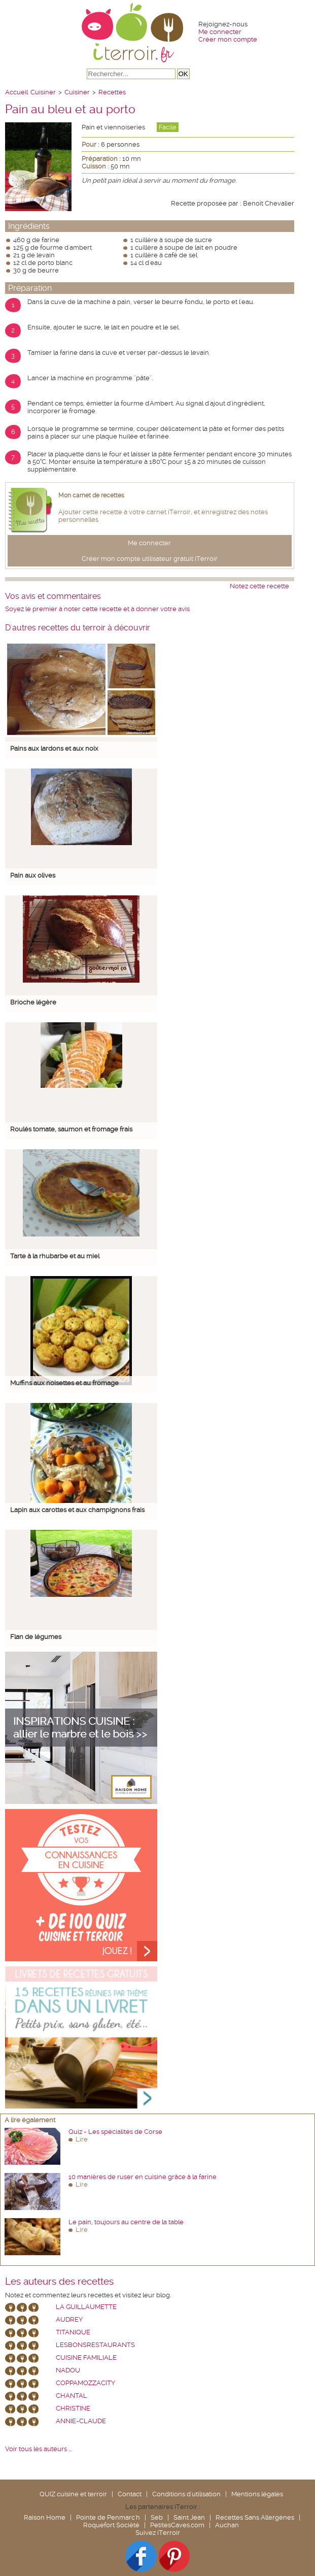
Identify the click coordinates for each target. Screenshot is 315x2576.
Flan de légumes (35, 1637)
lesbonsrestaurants (95, 2345)
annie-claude (81, 2421)
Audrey (69, 2319)
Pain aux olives (32, 875)
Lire (82, 2139)
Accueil (16, 92)
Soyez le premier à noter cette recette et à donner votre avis (97, 609)
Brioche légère (33, 1002)
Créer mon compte (227, 39)
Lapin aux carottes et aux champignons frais (77, 1510)
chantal (71, 2395)
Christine (73, 2408)
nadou (68, 2370)
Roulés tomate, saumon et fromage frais (71, 1129)
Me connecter (219, 32)
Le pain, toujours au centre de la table (126, 2222)
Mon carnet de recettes (91, 495)
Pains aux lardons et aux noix (54, 748)
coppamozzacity (85, 2383)
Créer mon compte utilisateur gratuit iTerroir (150, 558)
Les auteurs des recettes (59, 2281)
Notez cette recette (259, 586)
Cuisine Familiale (86, 2357)
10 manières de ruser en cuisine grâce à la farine (142, 2177)
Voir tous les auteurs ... (38, 2449)
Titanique (73, 2332)
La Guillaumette (86, 2307)
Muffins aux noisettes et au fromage (64, 1383)
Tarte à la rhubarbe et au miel (54, 1256)
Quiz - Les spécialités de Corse (115, 2131)
